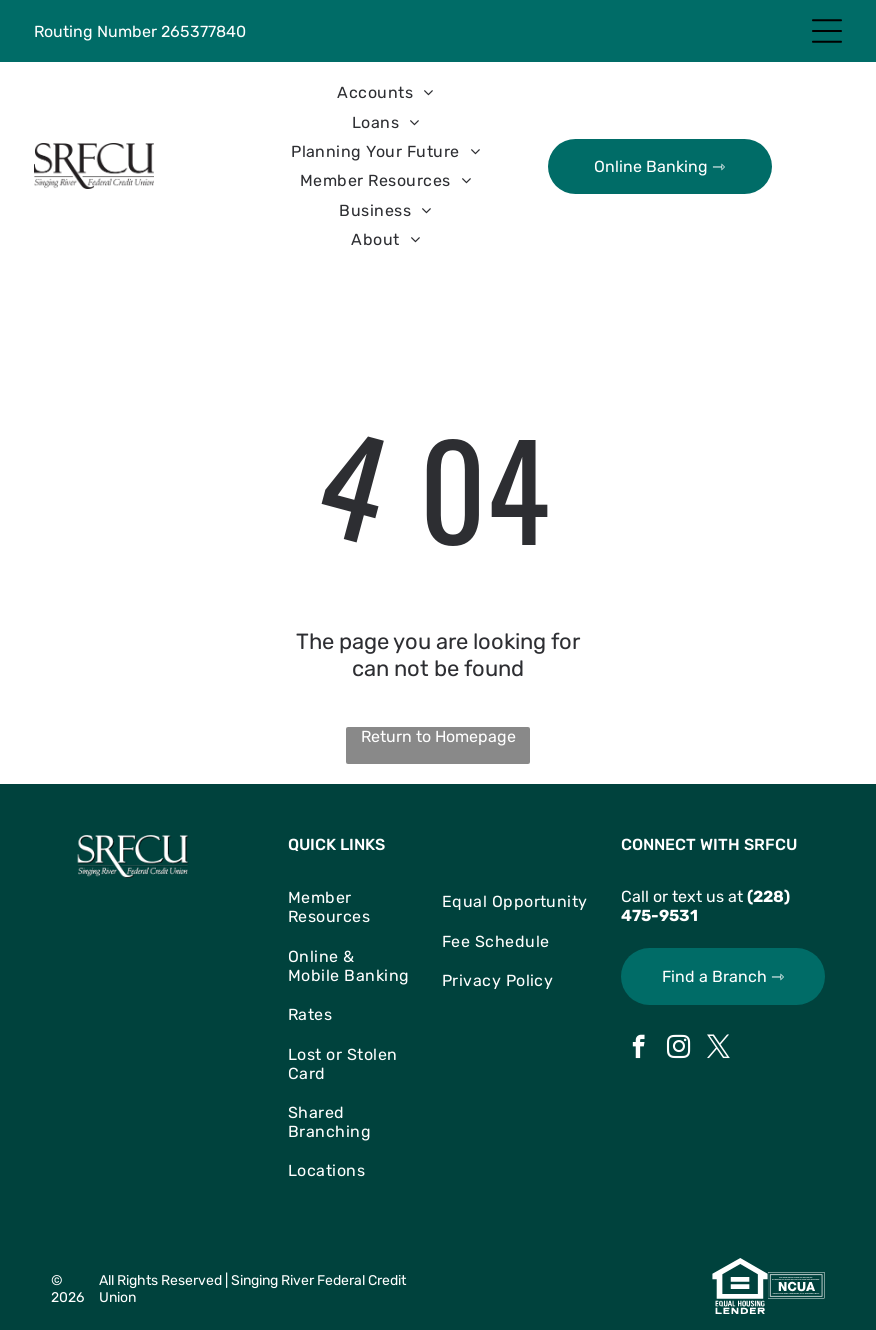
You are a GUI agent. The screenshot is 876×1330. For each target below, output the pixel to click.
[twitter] (718, 1049)
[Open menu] (827, 31)
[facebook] (638, 1049)
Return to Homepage (438, 736)
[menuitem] (385, 92)
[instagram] (678, 1049)
